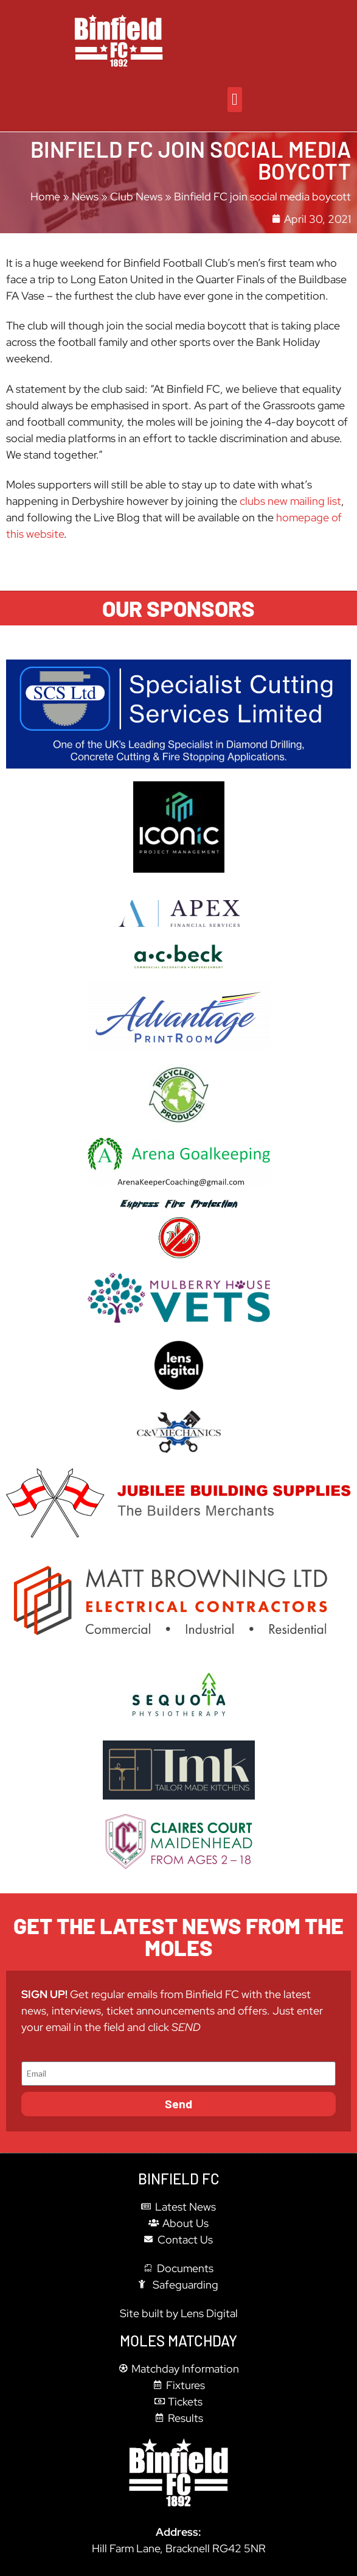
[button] (234, 99)
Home (45, 196)
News (85, 196)
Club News (136, 196)
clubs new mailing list (290, 501)
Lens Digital (209, 2313)
